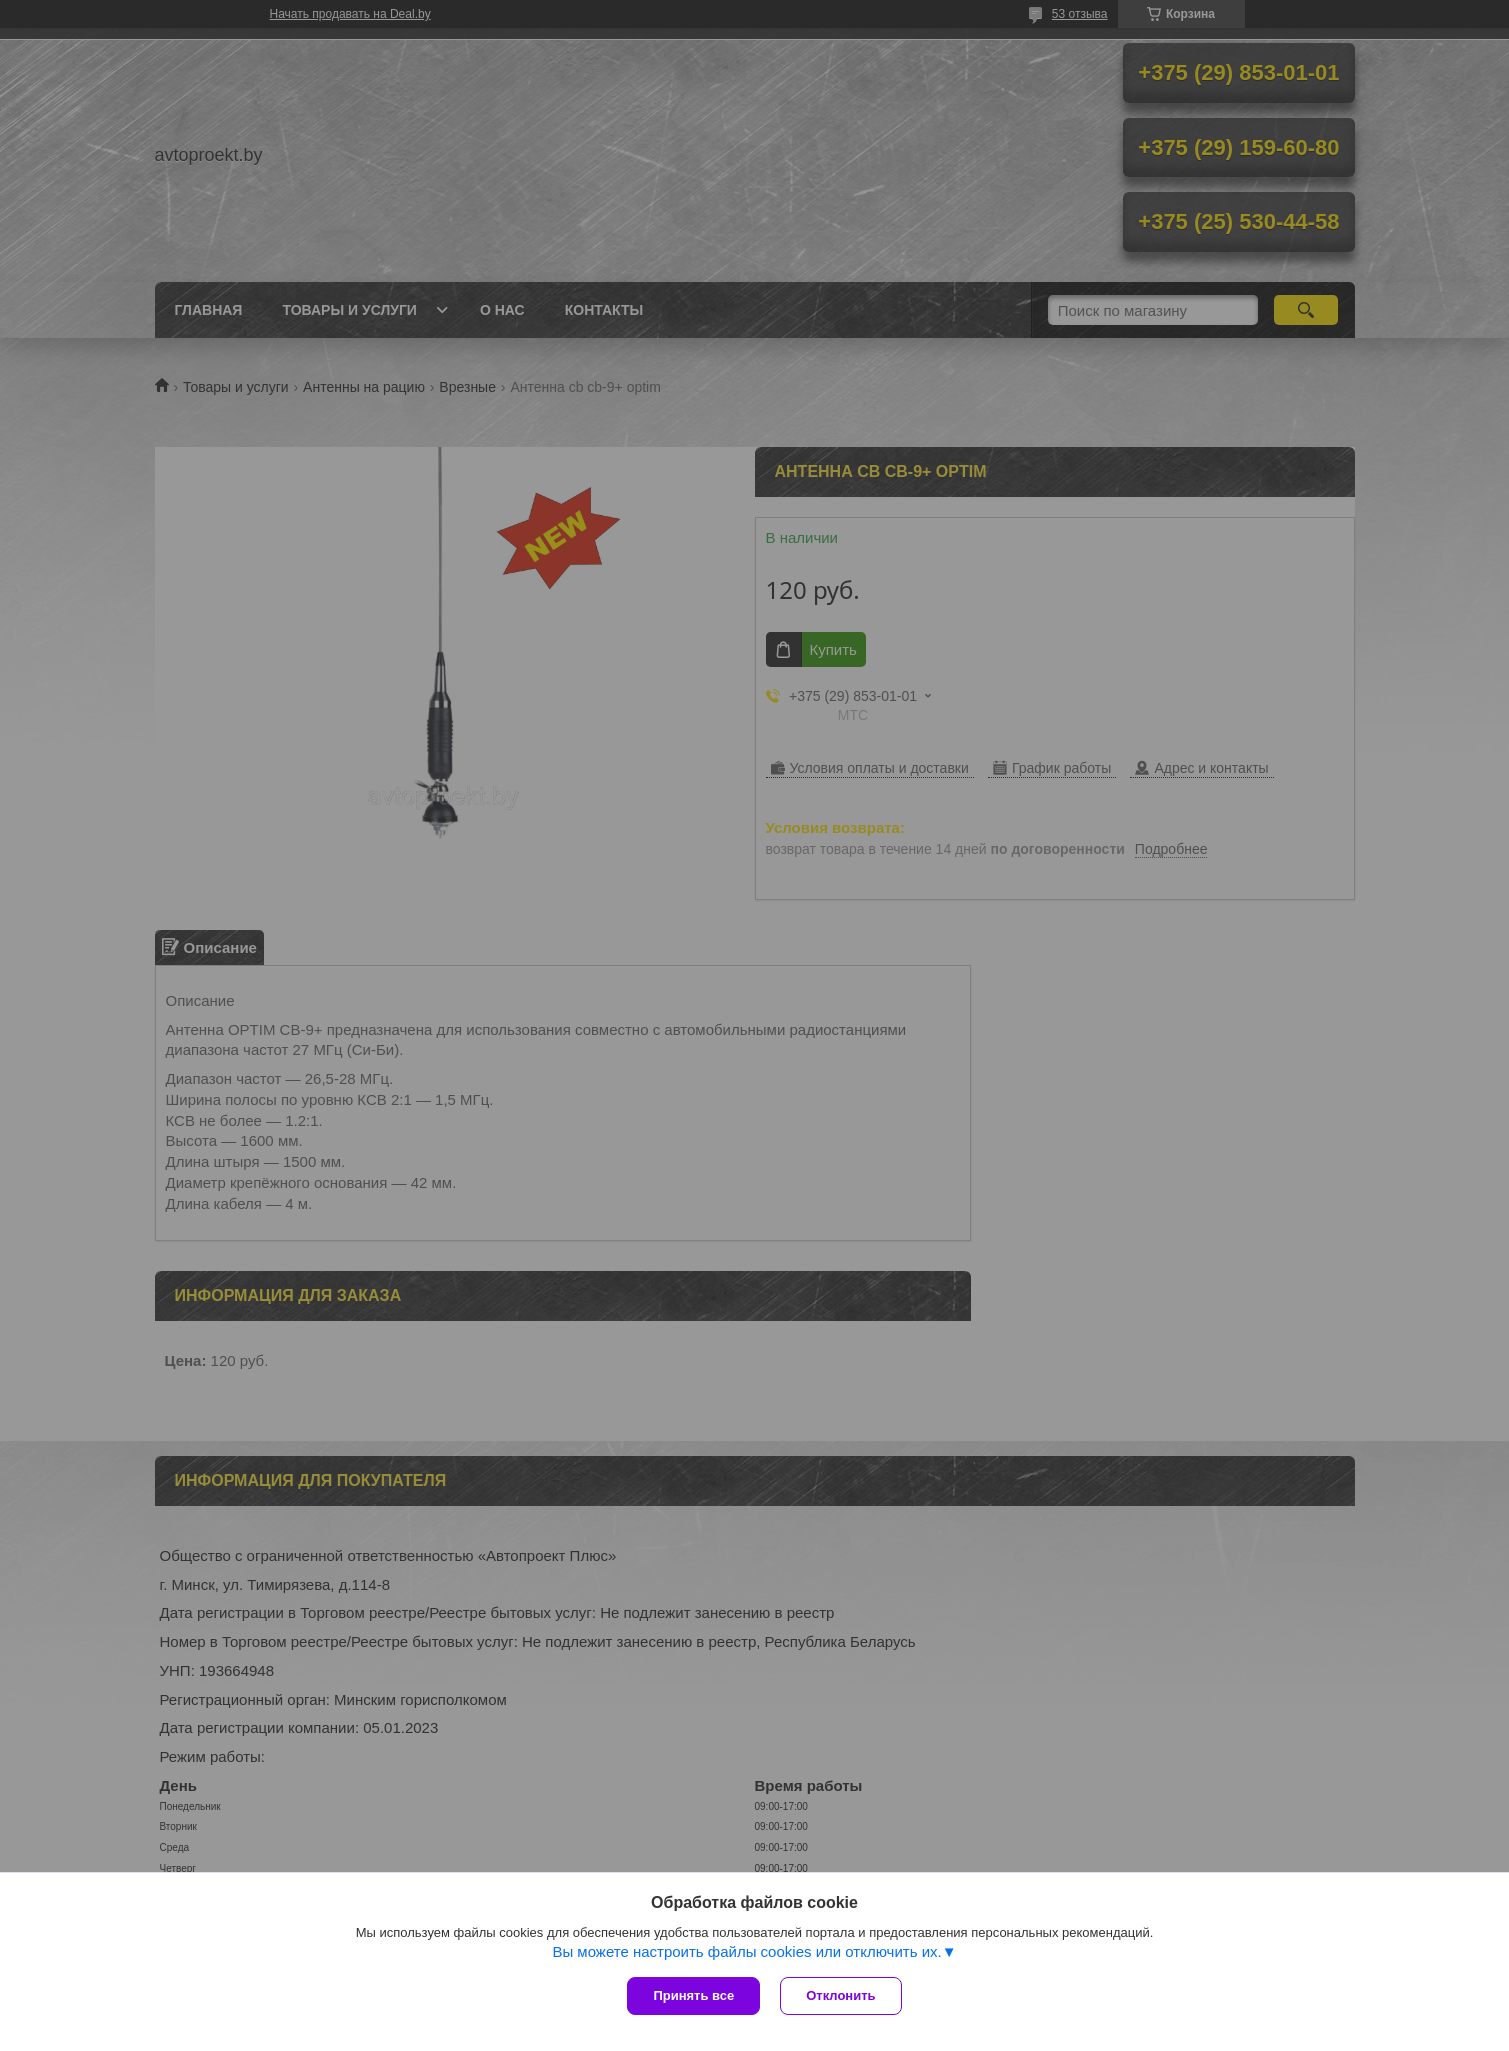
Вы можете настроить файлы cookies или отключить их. (746, 1951)
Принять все (693, 1995)
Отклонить (840, 1995)
